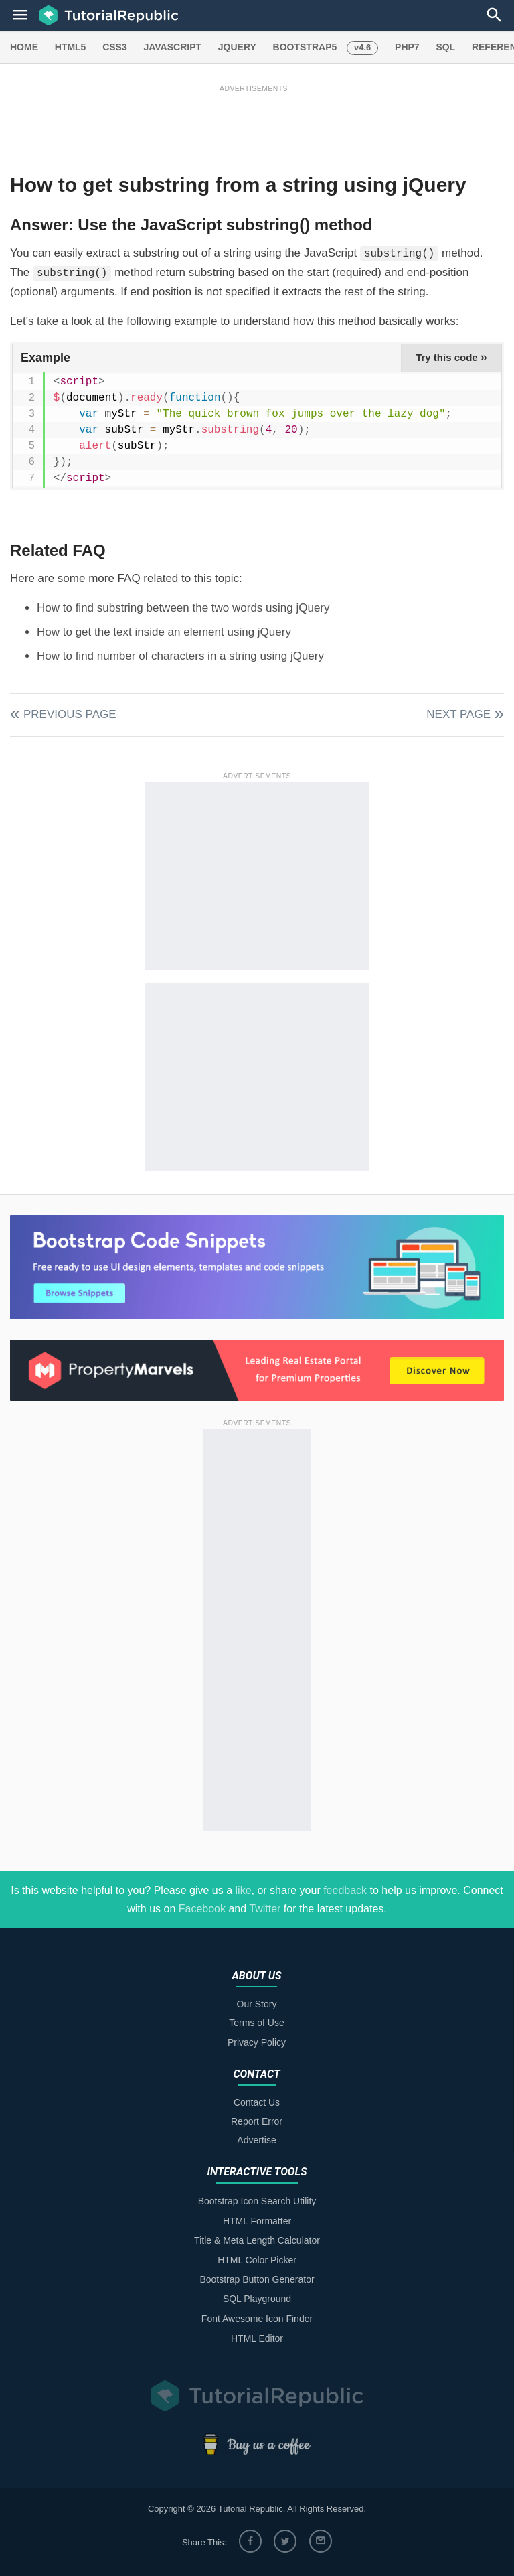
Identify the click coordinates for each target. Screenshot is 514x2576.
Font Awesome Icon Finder (257, 2318)
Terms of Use (256, 2022)
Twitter (264, 1908)
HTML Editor (257, 2338)
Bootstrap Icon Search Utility (257, 2201)
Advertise (256, 2140)
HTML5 (70, 47)
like (244, 1890)
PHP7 (407, 47)
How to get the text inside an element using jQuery (164, 632)
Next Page (458, 714)
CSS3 (114, 47)
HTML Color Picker (257, 2260)
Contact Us (257, 2102)
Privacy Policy (257, 2042)
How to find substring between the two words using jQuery (183, 607)
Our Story (257, 2004)
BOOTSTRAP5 (305, 47)
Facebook (202, 1908)
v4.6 (362, 47)
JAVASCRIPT (172, 47)
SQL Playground (257, 2298)
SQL (445, 47)
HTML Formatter (257, 2221)
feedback (345, 1890)
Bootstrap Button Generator (256, 2279)
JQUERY (237, 47)
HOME (24, 47)
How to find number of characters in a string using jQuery (180, 656)
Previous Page (69, 714)
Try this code (451, 357)
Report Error (256, 2121)
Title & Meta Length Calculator (257, 2240)
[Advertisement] (253, 125)
